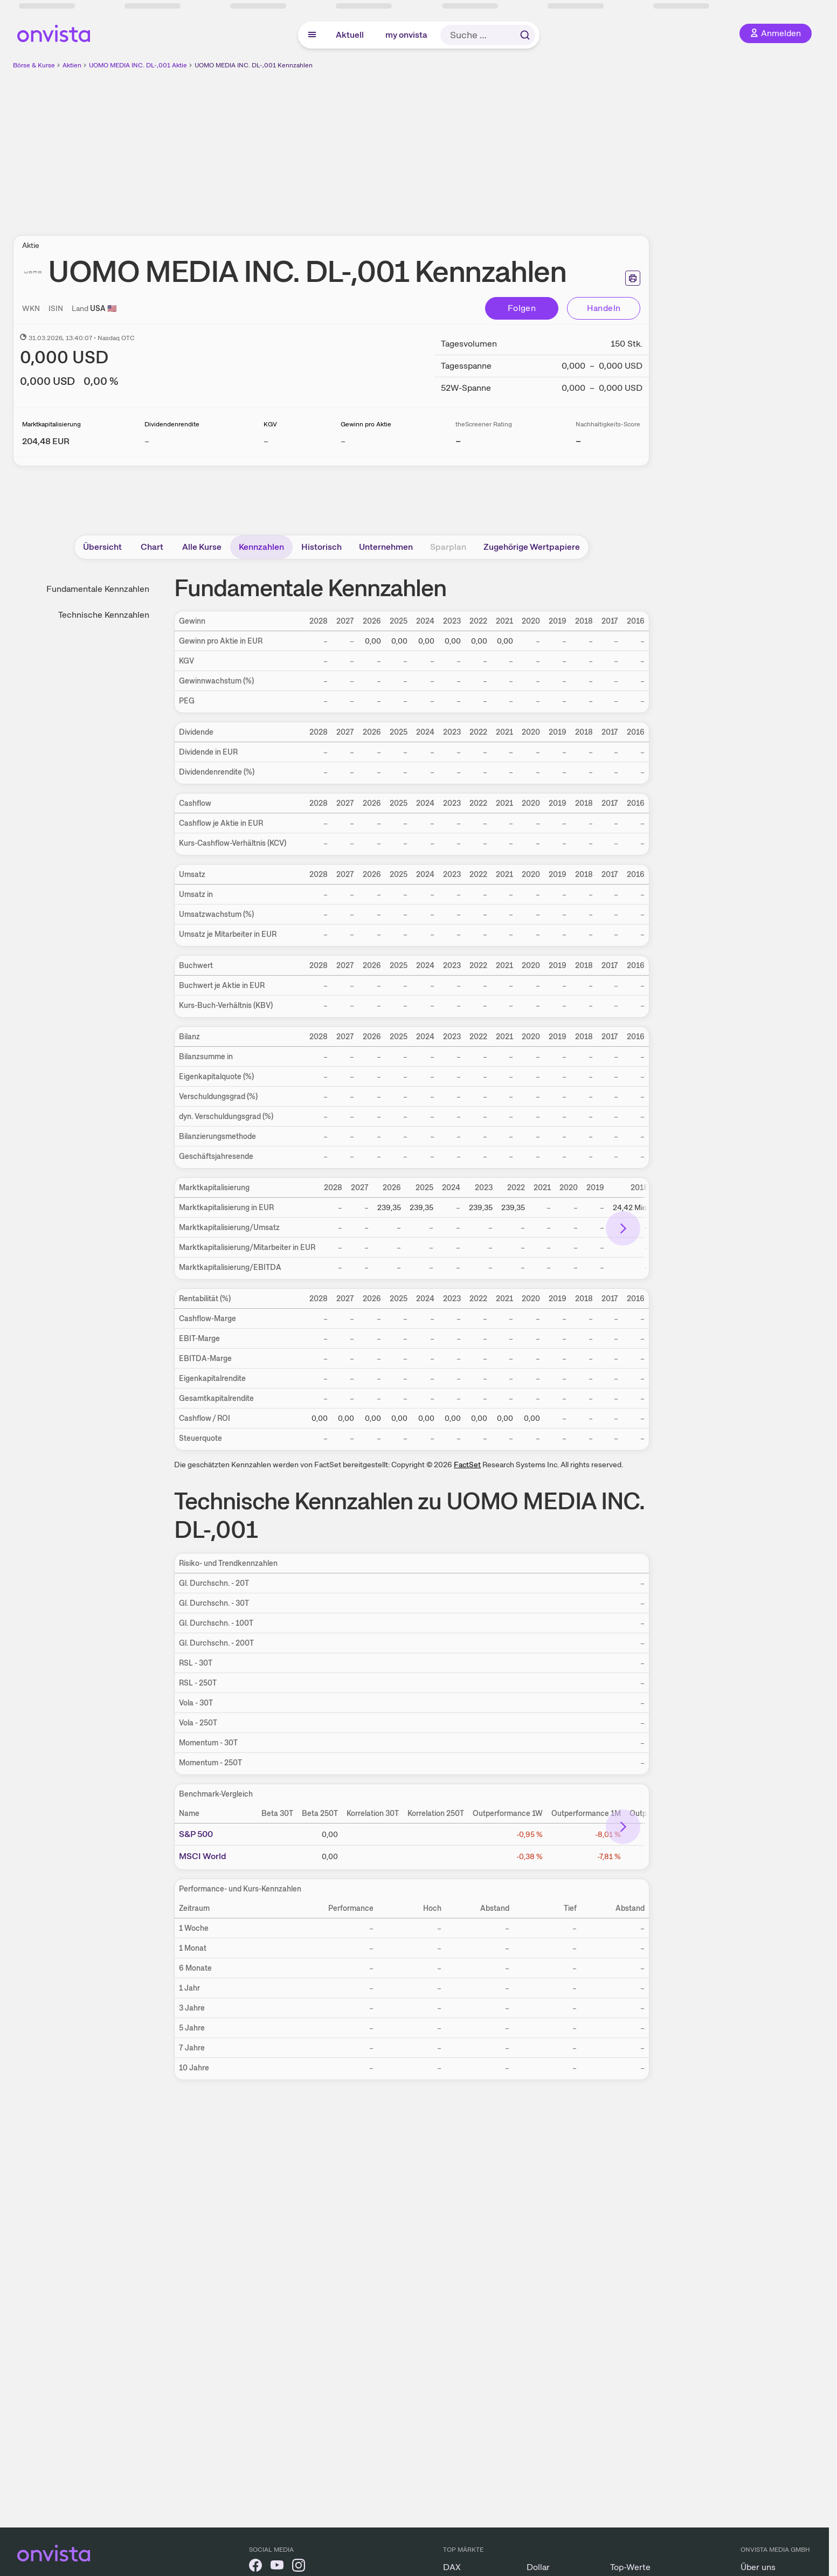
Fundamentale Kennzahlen (97, 589)
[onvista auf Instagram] (298, 2567)
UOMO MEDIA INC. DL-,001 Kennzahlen (254, 65)
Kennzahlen (261, 547)
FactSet (467, 1464)
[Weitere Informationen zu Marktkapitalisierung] (46, 441)
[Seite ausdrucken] (632, 278)
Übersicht (102, 547)
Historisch (321, 547)
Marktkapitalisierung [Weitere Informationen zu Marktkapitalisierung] (51, 424)
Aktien (72, 65)
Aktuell (350, 34)
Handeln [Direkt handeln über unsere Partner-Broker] (604, 308)
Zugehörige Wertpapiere (531, 547)
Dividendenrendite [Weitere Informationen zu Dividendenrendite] (171, 424)
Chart (152, 547)
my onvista (406, 34)
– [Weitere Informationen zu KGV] (266, 441)
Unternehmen (386, 547)
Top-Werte (630, 2567)
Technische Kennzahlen (103, 614)
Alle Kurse (202, 547)
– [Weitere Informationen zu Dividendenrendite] (146, 441)
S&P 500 (196, 1834)
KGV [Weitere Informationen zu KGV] (270, 424)
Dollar (538, 2567)
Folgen (522, 308)
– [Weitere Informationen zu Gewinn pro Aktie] (343, 441)
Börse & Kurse (34, 65)
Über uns (758, 2567)
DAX (452, 2567)
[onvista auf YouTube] (277, 2567)
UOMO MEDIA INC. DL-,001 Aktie (138, 65)
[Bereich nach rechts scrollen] (623, 1228)
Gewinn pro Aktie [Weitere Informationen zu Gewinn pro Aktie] (366, 424)
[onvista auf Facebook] (255, 2567)
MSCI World (202, 1856)
